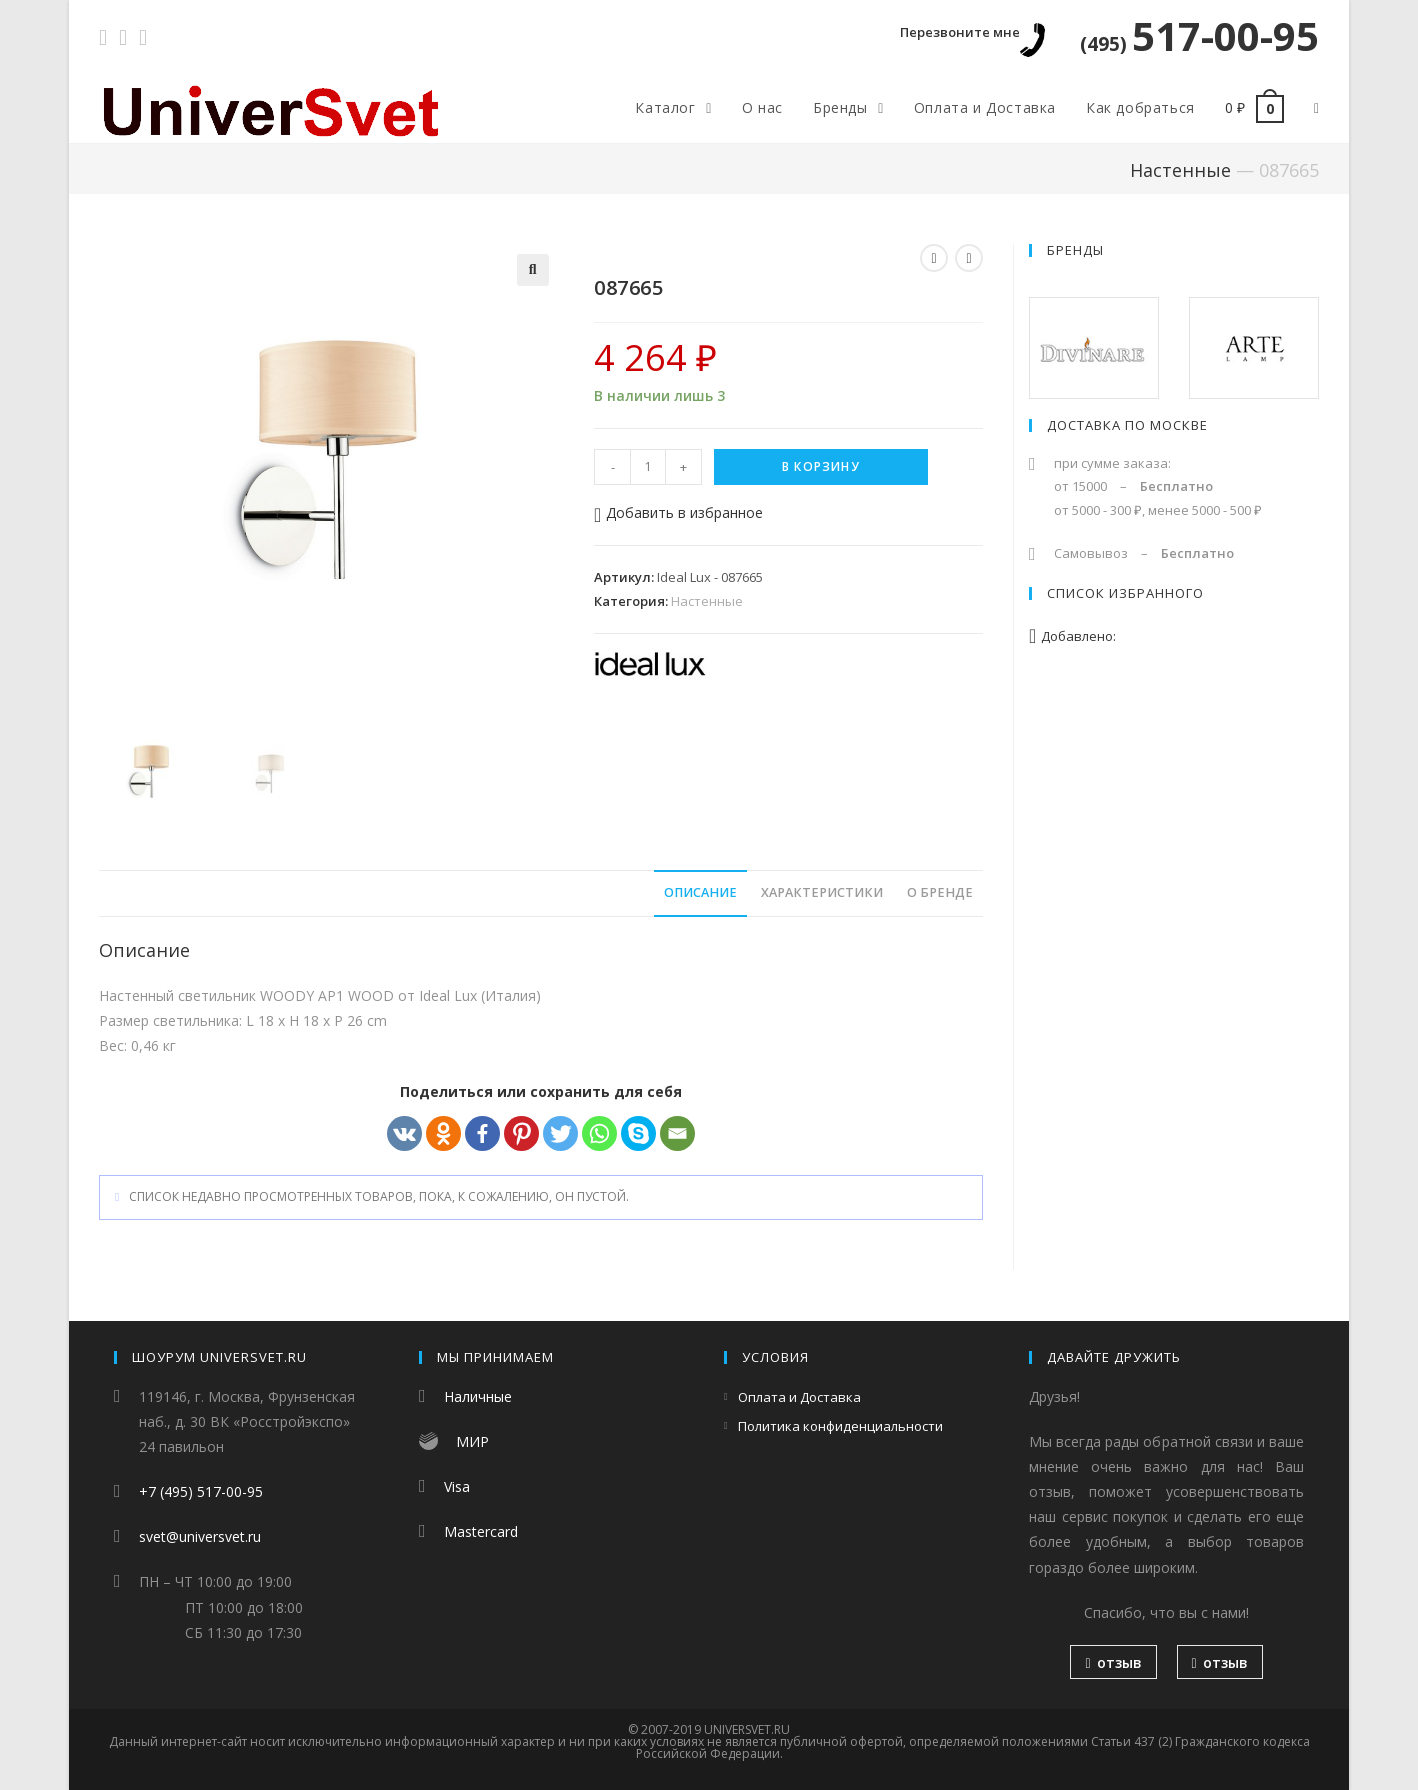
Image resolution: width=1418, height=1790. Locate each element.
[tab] (700, 893)
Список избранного (1125, 593)
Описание (700, 892)
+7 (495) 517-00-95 (201, 1491)
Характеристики (822, 892)
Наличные (478, 1396)
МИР (472, 1441)
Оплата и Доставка (799, 1397)
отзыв (1113, 1662)
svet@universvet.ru (200, 1536)
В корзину (821, 466)
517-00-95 (1199, 35)
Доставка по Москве (1127, 425)
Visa (457, 1486)
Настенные (1180, 170)
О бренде (940, 892)
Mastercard (481, 1531)
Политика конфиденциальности (840, 1426)
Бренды (1075, 250)
